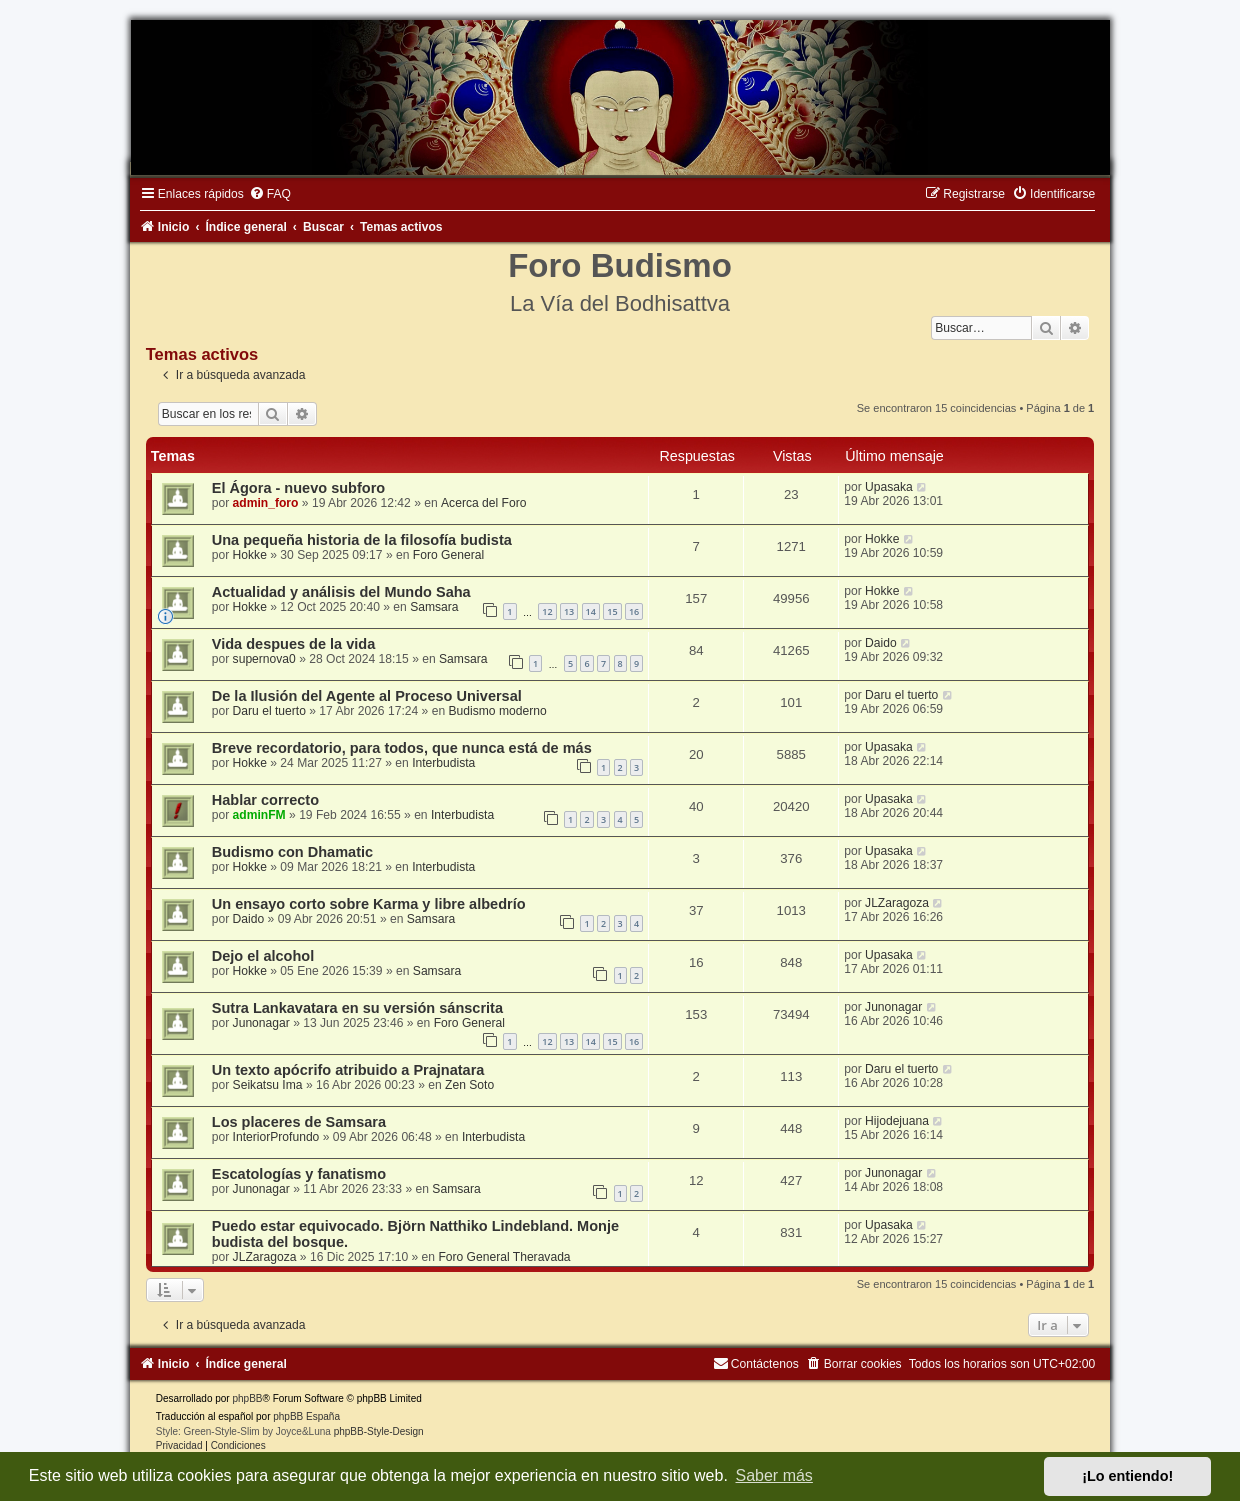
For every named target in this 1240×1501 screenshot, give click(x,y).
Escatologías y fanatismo (299, 1174)
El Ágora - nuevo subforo (298, 488)
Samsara (434, 607)
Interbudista (443, 763)
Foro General (448, 555)
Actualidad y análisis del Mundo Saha (341, 592)
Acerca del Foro (483, 503)
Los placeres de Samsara (299, 1122)
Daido (881, 643)
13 (569, 611)
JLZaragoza (897, 903)
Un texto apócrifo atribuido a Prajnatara (348, 1070)
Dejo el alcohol (263, 956)
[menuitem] (270, 194)
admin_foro (266, 503)
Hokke (250, 555)
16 (634, 611)
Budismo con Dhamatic (292, 852)
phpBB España (306, 1416)
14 (591, 611)
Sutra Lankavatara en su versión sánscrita (357, 1008)
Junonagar (261, 1023)
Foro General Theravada (504, 1257)
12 (547, 611)
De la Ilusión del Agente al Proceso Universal (367, 696)
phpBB (247, 1398)
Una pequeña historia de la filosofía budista (362, 540)
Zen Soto (469, 1085)
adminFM (259, 815)
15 (612, 611)
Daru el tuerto (269, 711)
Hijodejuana (897, 1121)
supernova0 (264, 659)
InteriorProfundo (276, 1137)
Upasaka (889, 487)
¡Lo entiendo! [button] (1127, 1476)
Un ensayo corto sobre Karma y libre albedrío (369, 904)
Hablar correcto (265, 800)
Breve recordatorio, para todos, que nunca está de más (402, 748)
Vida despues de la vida (294, 644)
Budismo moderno (497, 711)
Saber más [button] (774, 1475)
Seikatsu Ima (268, 1085)
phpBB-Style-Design (379, 1431)
